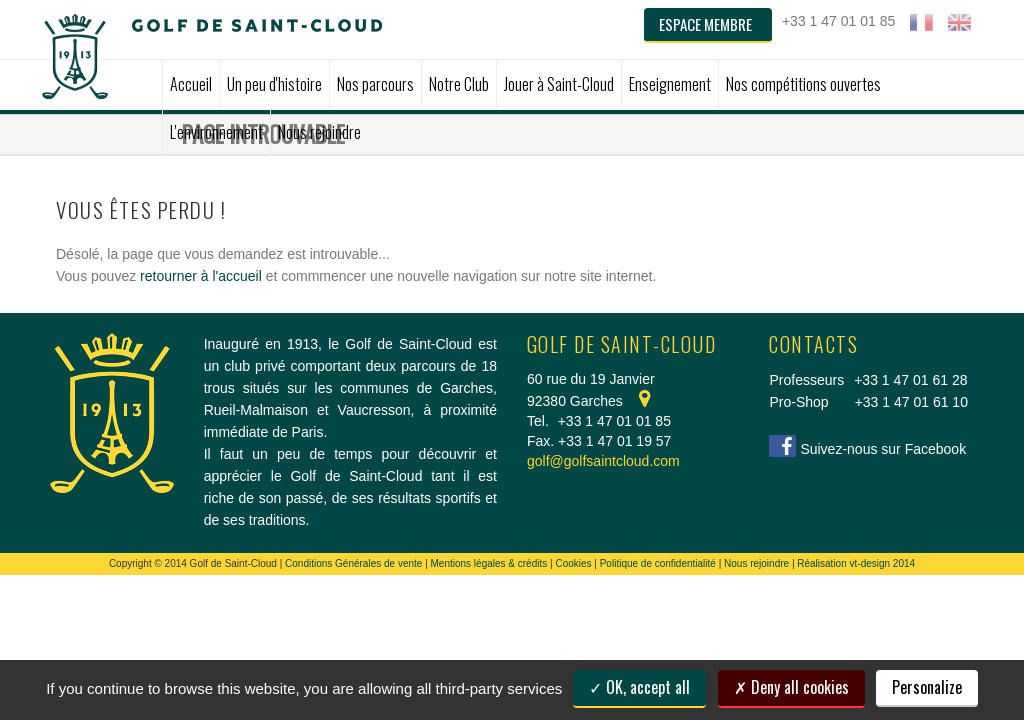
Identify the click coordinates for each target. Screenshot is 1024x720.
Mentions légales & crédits (489, 563)
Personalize (927, 687)
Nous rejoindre (756, 563)
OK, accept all (639, 687)
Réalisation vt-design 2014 (856, 563)
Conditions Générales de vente (353, 563)
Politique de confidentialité (658, 563)
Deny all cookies (791, 687)
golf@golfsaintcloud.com (603, 461)
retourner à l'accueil (201, 276)
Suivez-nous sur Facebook (883, 449)
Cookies (573, 563)
